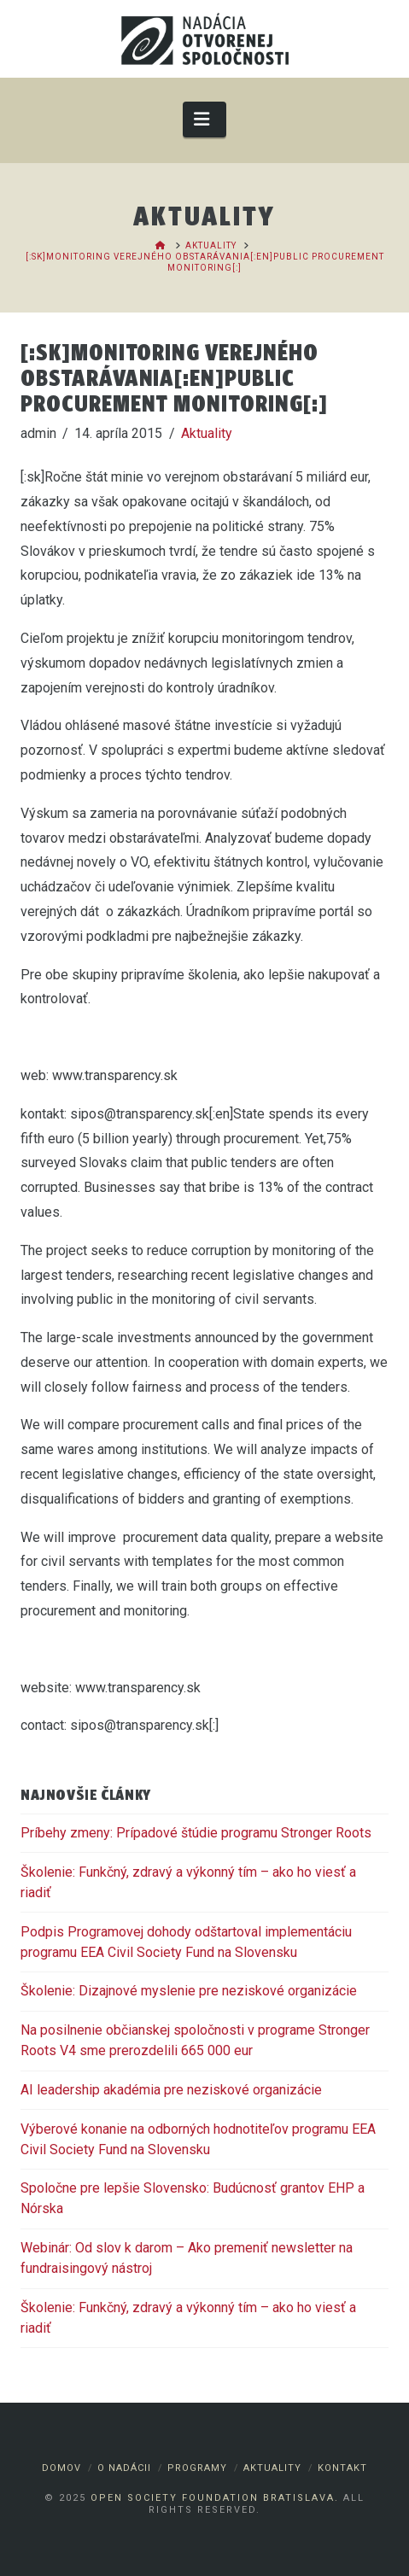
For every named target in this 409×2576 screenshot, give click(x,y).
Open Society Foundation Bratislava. (215, 2497)
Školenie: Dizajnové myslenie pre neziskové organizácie (188, 1991)
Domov (61, 2468)
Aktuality (206, 433)
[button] (204, 119)
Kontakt (342, 2468)
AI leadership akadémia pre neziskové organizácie (171, 2090)
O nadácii (124, 2468)
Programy (197, 2468)
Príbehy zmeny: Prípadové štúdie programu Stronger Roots (195, 1833)
